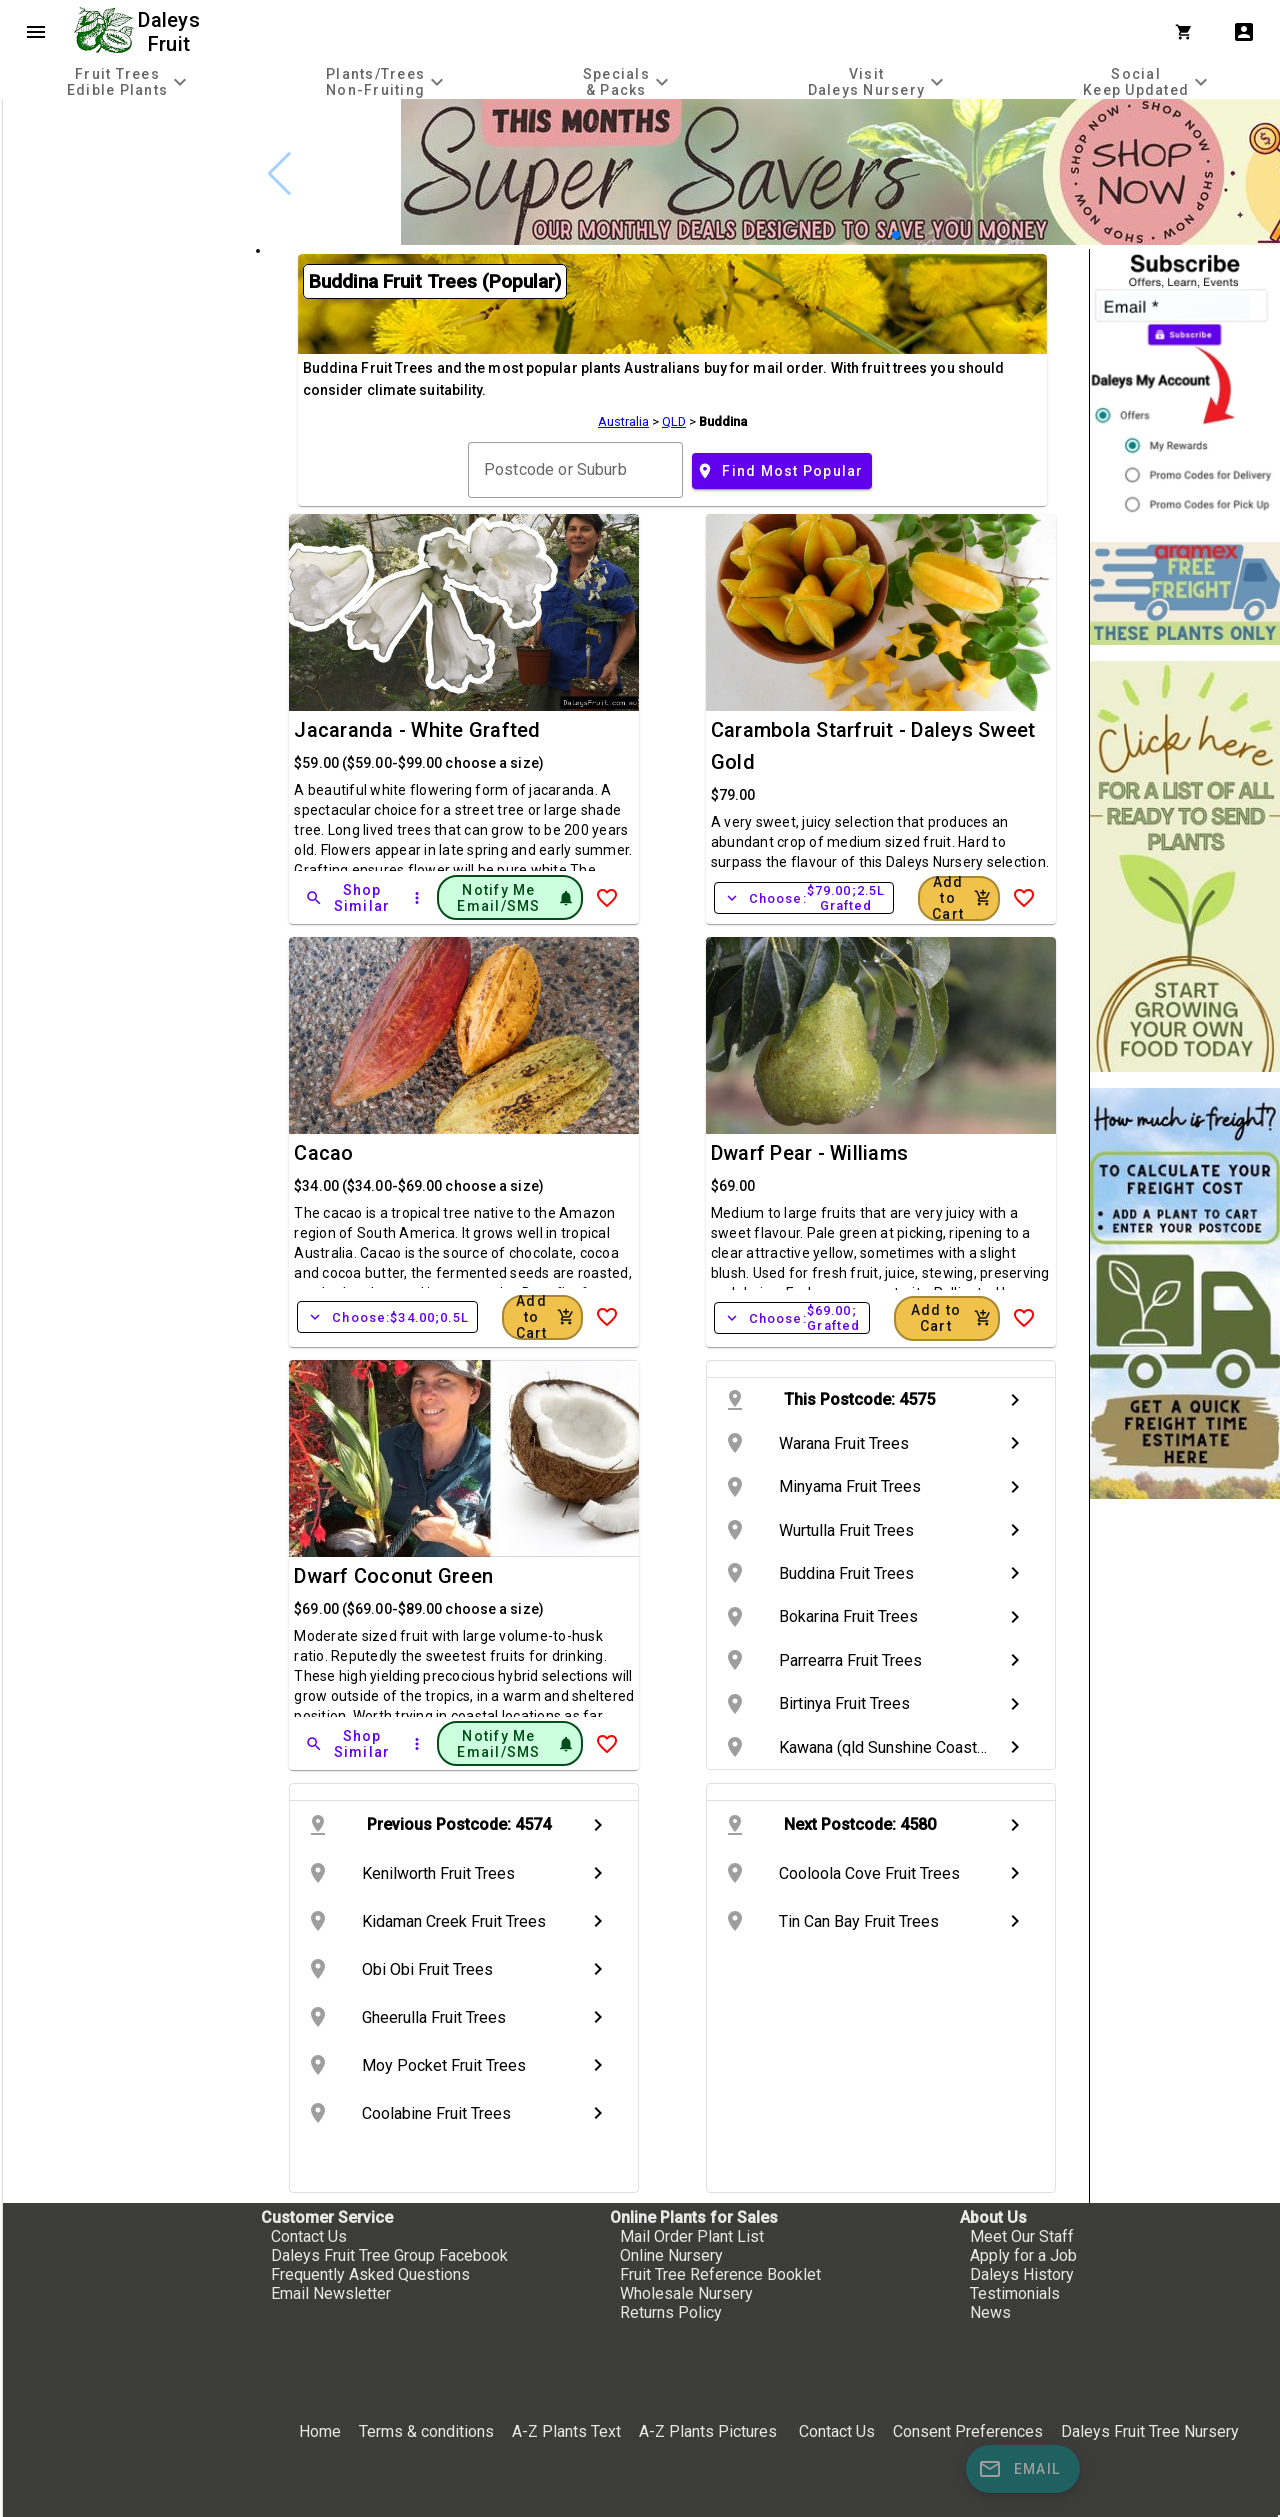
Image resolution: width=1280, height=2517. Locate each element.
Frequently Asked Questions (370, 2274)
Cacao (323, 1153)
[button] (896, 235)
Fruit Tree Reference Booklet (720, 2274)
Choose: (804, 898)
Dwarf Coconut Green (393, 1576)
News (990, 2312)
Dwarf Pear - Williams (809, 1153)
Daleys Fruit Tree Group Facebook (389, 2255)
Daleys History (1022, 2274)
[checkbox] (127, 184)
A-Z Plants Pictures (708, 2431)
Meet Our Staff (1022, 2236)
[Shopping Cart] (1188, 32)
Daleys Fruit (171, 32)
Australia (623, 421)
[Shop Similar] (349, 898)
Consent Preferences (968, 2431)
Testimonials (1015, 2293)
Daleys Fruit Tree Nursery (1150, 2431)
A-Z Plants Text (566, 2431)
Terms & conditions (428, 2431)
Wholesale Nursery (686, 2293)
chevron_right (1015, 1400)
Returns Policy (671, 2312)
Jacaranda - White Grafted (417, 730)
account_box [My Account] (1244, 32)
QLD (674, 421)
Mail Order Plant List (692, 2236)
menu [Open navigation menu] (36, 32)
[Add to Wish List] (607, 898)
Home (320, 2431)
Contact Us (309, 2236)
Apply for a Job (1023, 2255)
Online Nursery (671, 2255)
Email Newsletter (331, 2293)
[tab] (129, 81)
